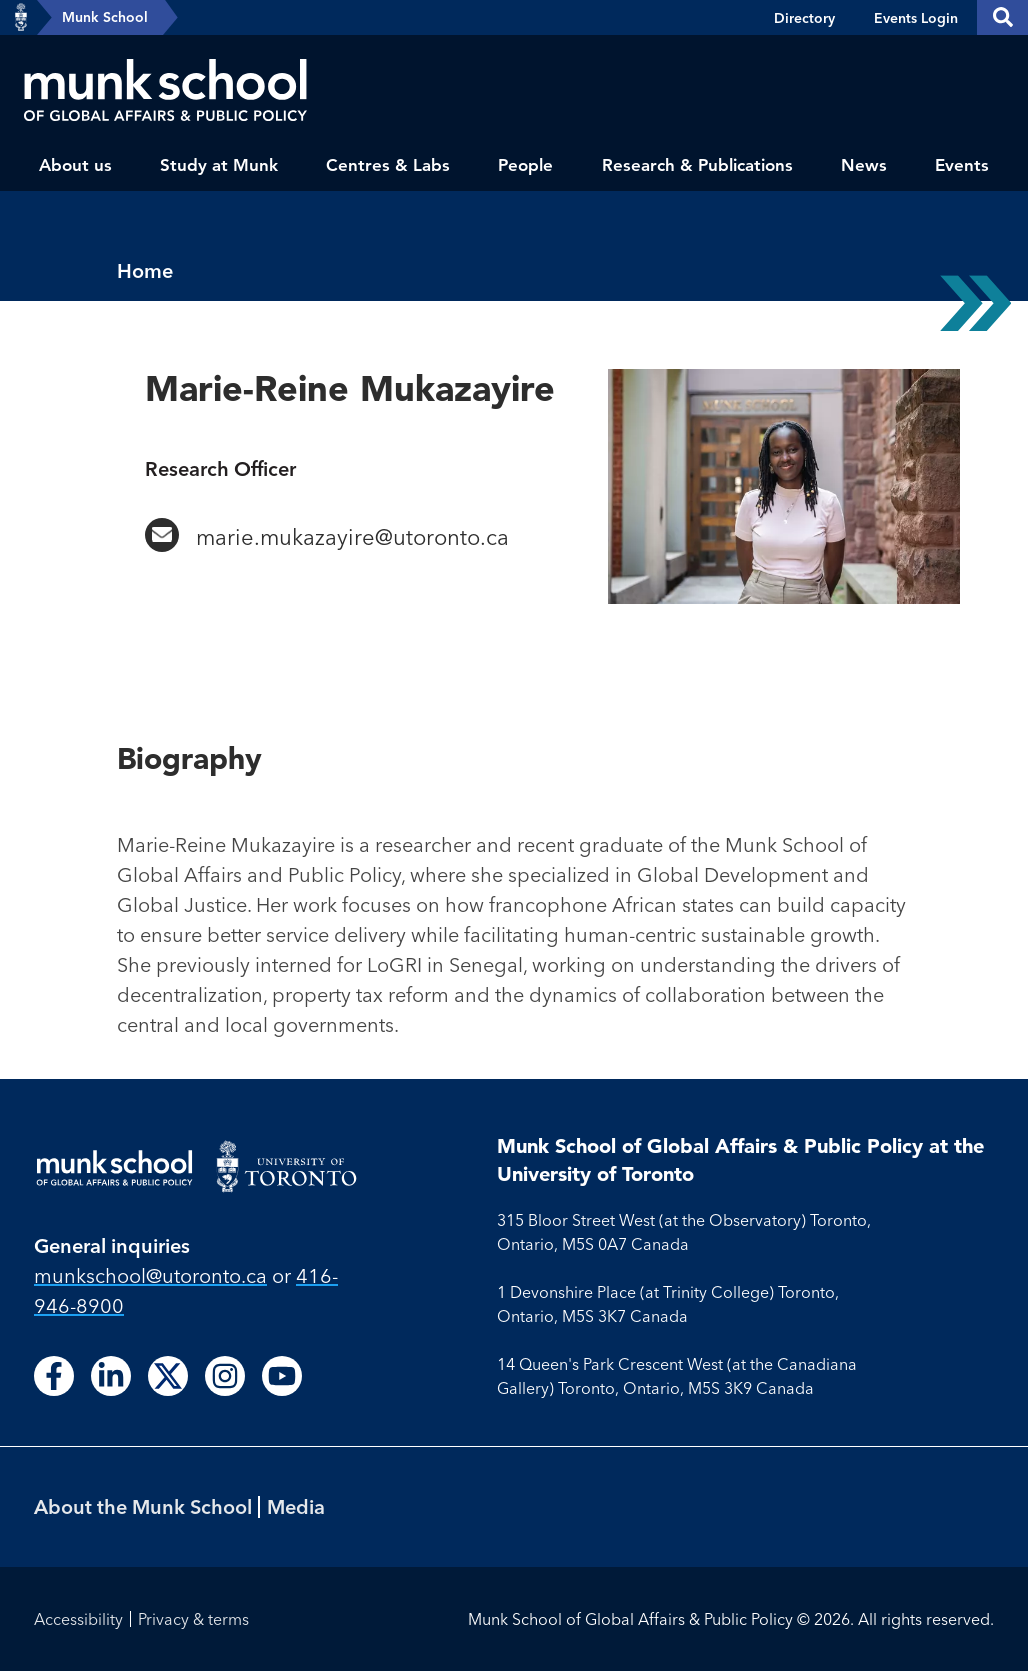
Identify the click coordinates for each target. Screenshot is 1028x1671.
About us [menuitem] (75, 165)
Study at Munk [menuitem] (219, 165)
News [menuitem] (864, 165)
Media (296, 1506)
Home (145, 270)
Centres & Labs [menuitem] (388, 165)
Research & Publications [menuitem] (697, 165)
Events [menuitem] (962, 165)
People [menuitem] (525, 165)
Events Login (916, 18)
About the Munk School (143, 1506)
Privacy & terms (193, 1619)
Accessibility (78, 1619)
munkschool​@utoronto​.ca (150, 1275)
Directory (804, 18)
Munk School (105, 17)
